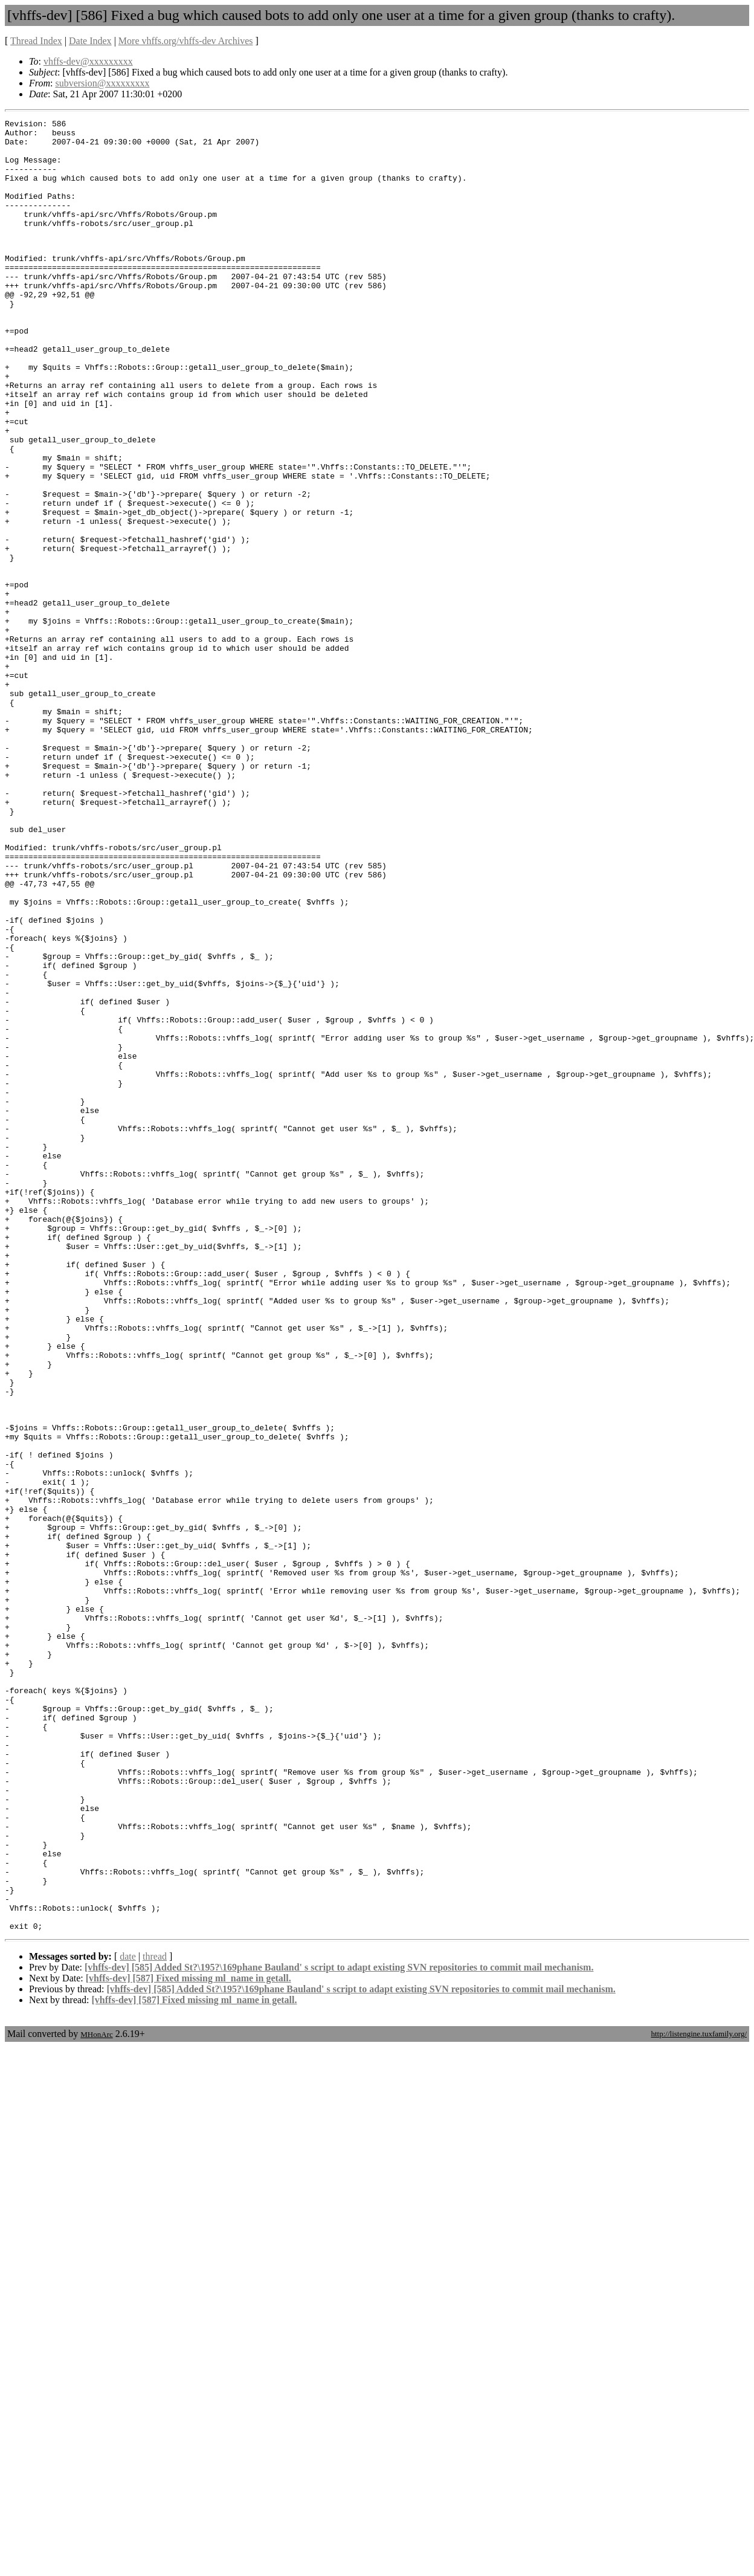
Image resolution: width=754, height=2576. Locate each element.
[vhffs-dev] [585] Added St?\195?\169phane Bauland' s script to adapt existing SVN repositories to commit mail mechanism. (339, 2328)
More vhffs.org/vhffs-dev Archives (185, 41)
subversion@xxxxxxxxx (102, 83)
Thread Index (36, 41)
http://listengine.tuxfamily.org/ (699, 2394)
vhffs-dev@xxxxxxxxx (88, 61)
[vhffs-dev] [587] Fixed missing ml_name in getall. (188, 2339)
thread (155, 2317)
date (128, 2317)
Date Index (90, 41)
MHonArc (96, 2395)
